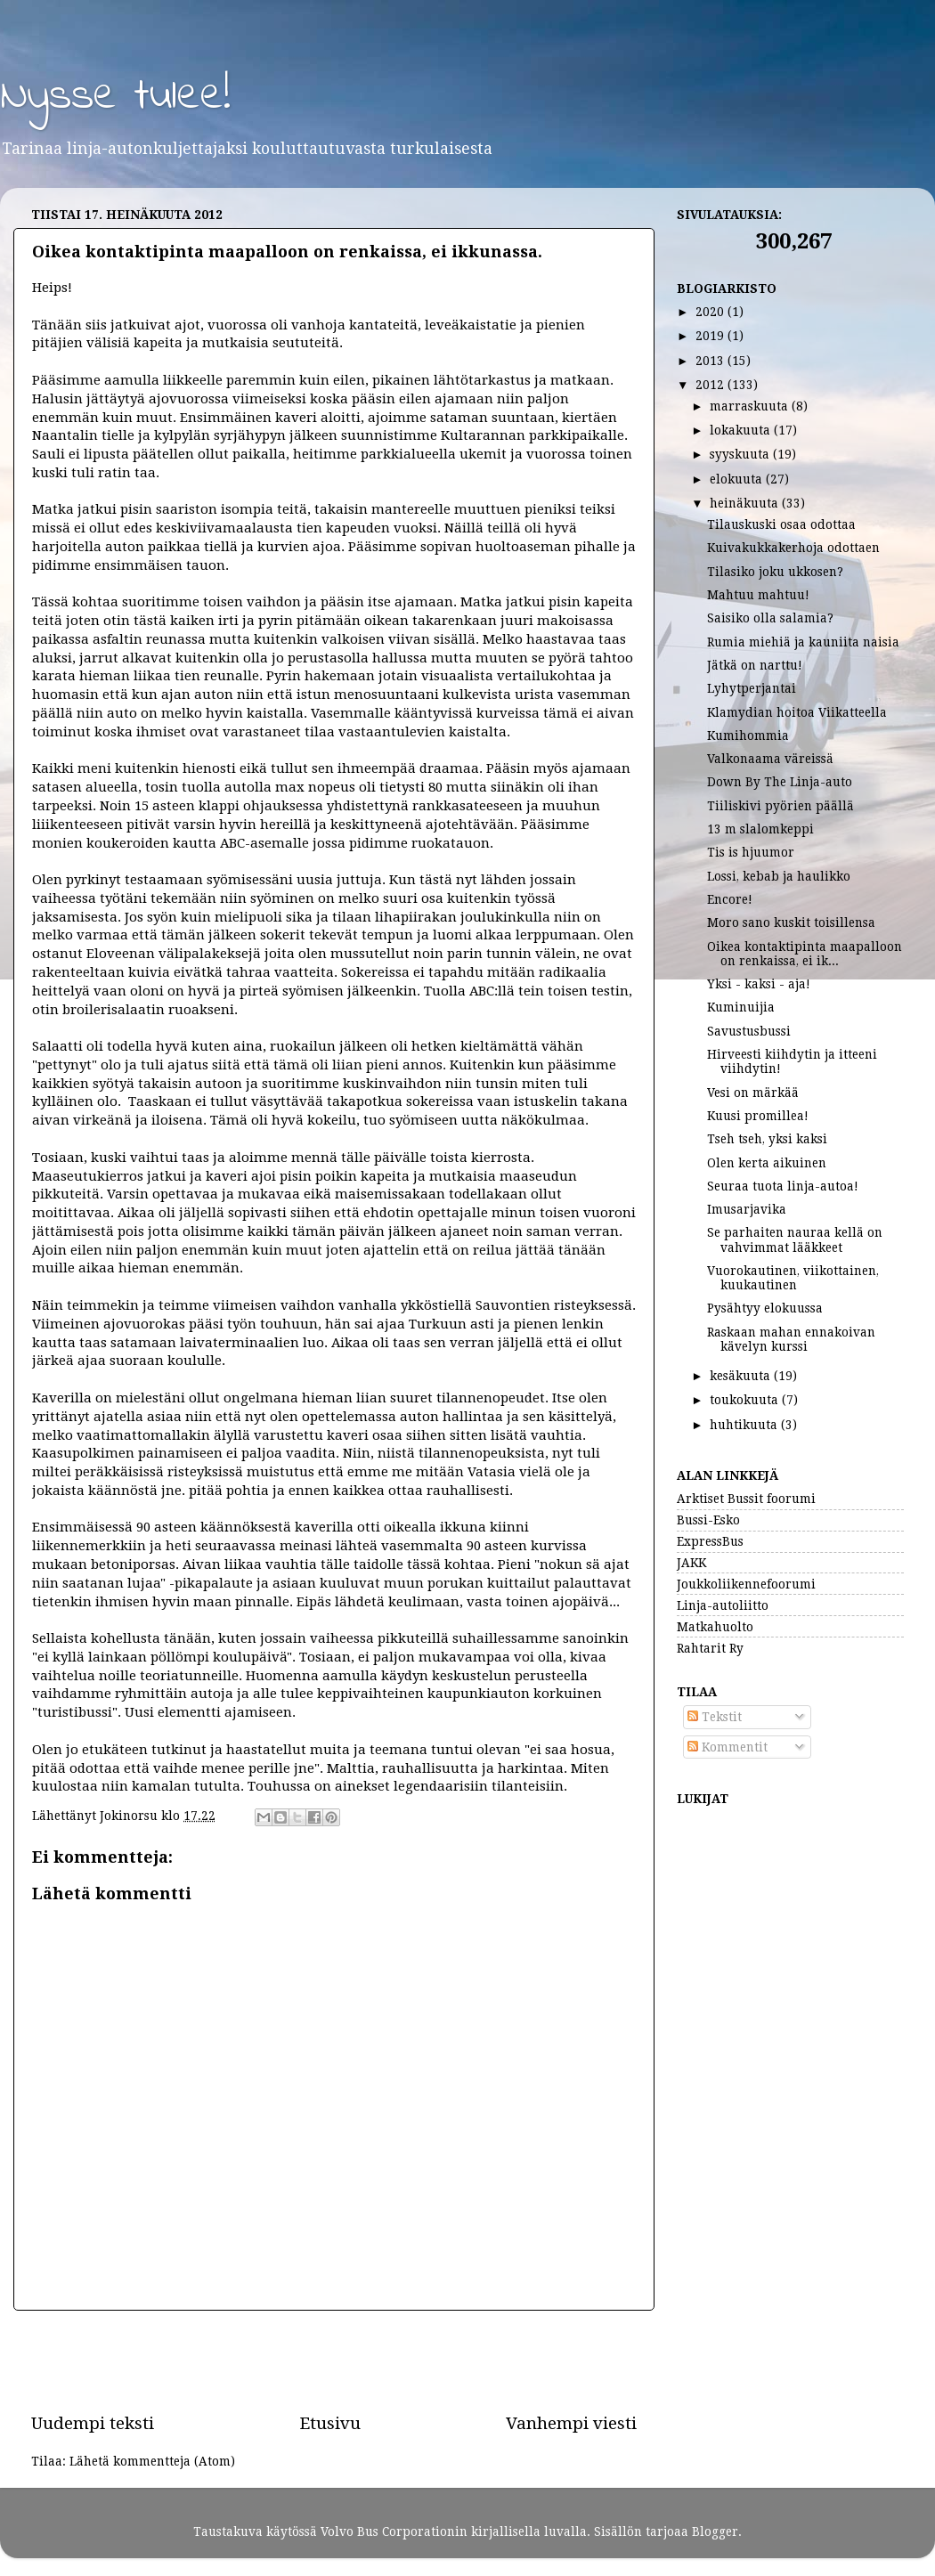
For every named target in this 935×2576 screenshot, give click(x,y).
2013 (711, 360)
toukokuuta (746, 1400)
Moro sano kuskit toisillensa (791, 922)
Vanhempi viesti (571, 2423)
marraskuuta (751, 406)
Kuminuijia (741, 1007)
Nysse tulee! (115, 96)
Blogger (715, 2531)
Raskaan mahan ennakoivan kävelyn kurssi (791, 1339)
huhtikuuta (745, 1425)
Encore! (729, 899)
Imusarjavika (746, 1209)
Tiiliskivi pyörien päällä (780, 806)
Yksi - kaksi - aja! (758, 984)
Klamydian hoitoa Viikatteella (797, 712)
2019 (711, 336)
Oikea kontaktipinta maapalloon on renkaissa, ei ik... (804, 953)
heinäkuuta (746, 503)
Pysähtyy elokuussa (765, 1308)
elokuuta (738, 479)
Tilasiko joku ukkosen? (775, 572)
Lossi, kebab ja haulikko (778, 876)
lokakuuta (742, 430)
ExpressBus (710, 1541)
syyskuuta (741, 454)
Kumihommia (748, 735)
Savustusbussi (749, 1031)
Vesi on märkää (753, 1092)
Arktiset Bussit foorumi (746, 1498)
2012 (711, 385)
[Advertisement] (334, 2361)
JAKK (691, 1563)
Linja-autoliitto (722, 1605)
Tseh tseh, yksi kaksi (767, 1139)
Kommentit (727, 1747)
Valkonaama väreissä (770, 759)
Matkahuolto (715, 1627)
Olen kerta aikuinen (766, 1163)
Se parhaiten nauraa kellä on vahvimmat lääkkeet (794, 1239)
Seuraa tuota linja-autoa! (782, 1186)
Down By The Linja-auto (779, 782)
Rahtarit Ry (710, 1648)
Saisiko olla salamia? (770, 618)
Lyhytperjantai (751, 688)
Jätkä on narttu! (754, 665)
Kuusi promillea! (758, 1116)
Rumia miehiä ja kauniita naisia (803, 642)
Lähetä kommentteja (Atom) (152, 2461)
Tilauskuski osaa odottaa (781, 524)
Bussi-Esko (708, 1520)
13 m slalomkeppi (760, 829)
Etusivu (330, 2423)
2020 (711, 312)
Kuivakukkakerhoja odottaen (793, 547)
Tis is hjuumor (750, 852)
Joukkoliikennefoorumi (746, 1584)
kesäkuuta (742, 1376)
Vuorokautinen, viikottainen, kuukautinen (793, 1278)
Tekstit (714, 1717)
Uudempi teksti (92, 2423)
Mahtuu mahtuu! (758, 595)
